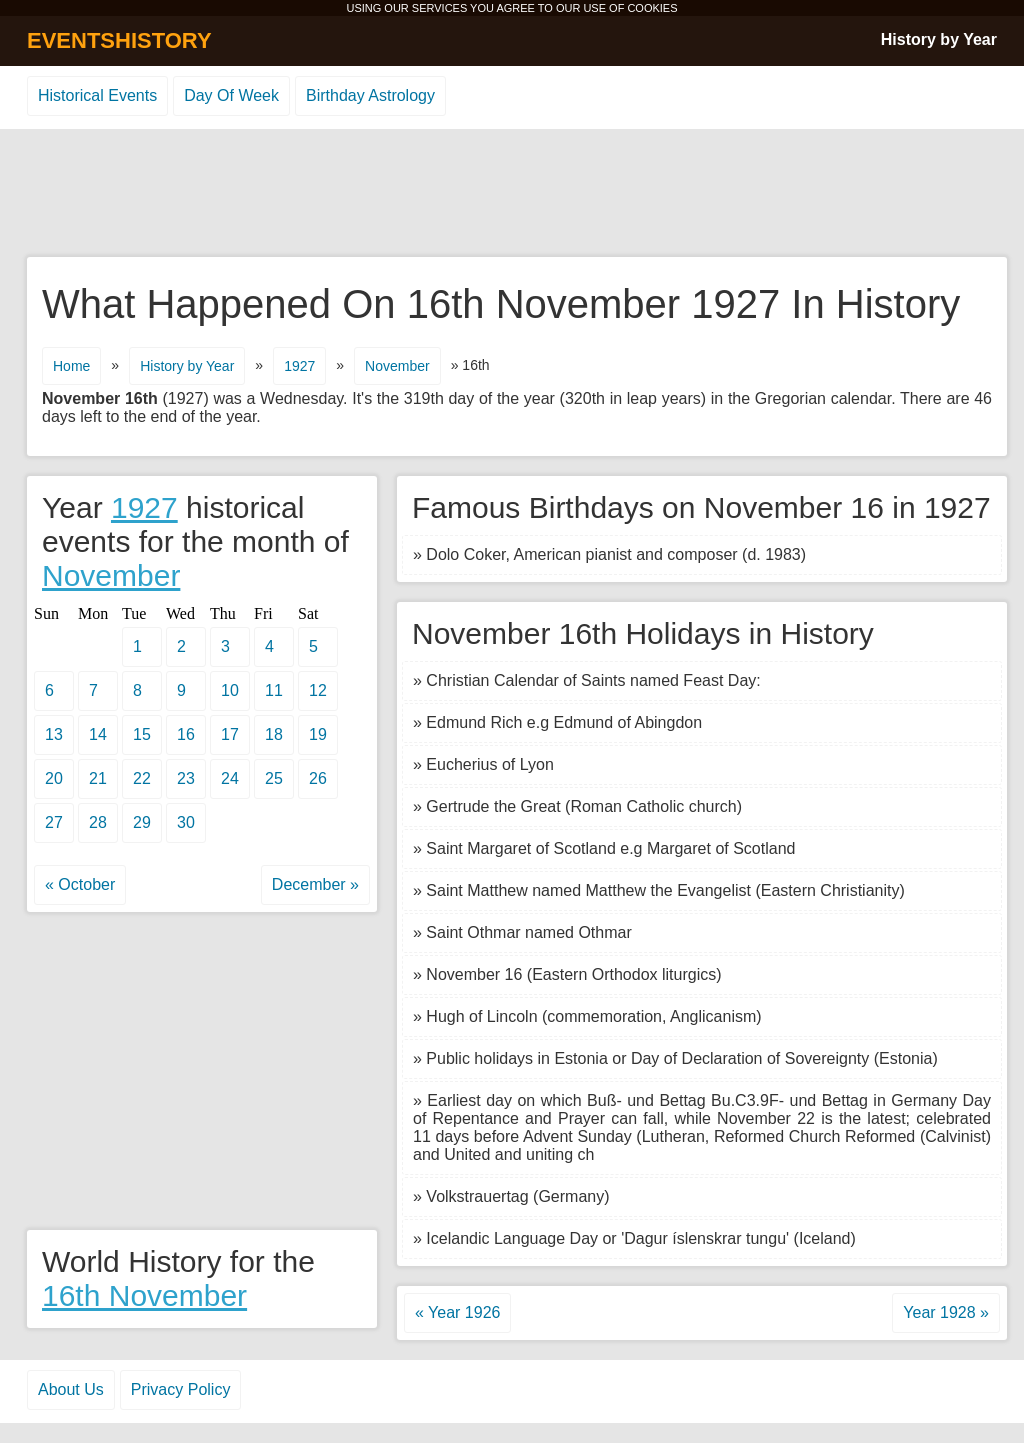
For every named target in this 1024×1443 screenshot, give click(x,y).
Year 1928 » (946, 1312)
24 (230, 778)
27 (54, 822)
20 (54, 778)
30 (186, 822)
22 (142, 778)
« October (80, 884)
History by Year (939, 39)
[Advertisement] (512, 194)
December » (315, 884)
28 (98, 822)
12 (318, 690)
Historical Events (97, 95)
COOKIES (652, 8)
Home (71, 366)
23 (186, 778)
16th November (144, 1295)
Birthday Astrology (370, 95)
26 (318, 778)
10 (230, 690)
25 (274, 778)
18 (274, 734)
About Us (71, 1389)
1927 (299, 366)
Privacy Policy (181, 1389)
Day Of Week (231, 95)
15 (142, 734)
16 (186, 734)
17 (230, 734)
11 (274, 690)
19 (318, 734)
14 (98, 734)
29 (142, 822)
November (397, 366)
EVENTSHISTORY (119, 40)
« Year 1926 (457, 1312)
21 (98, 778)
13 (54, 734)
